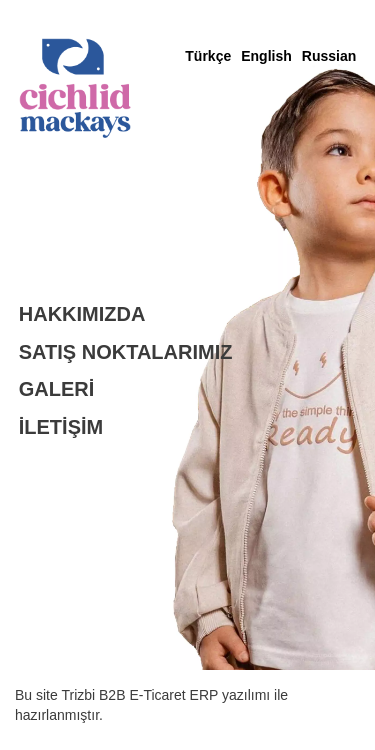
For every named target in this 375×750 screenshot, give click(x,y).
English (266, 56)
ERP (206, 695)
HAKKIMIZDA (82, 314)
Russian (329, 56)
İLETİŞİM (61, 427)
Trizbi (80, 695)
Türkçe (208, 56)
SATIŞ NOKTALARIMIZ (126, 352)
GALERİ (57, 389)
